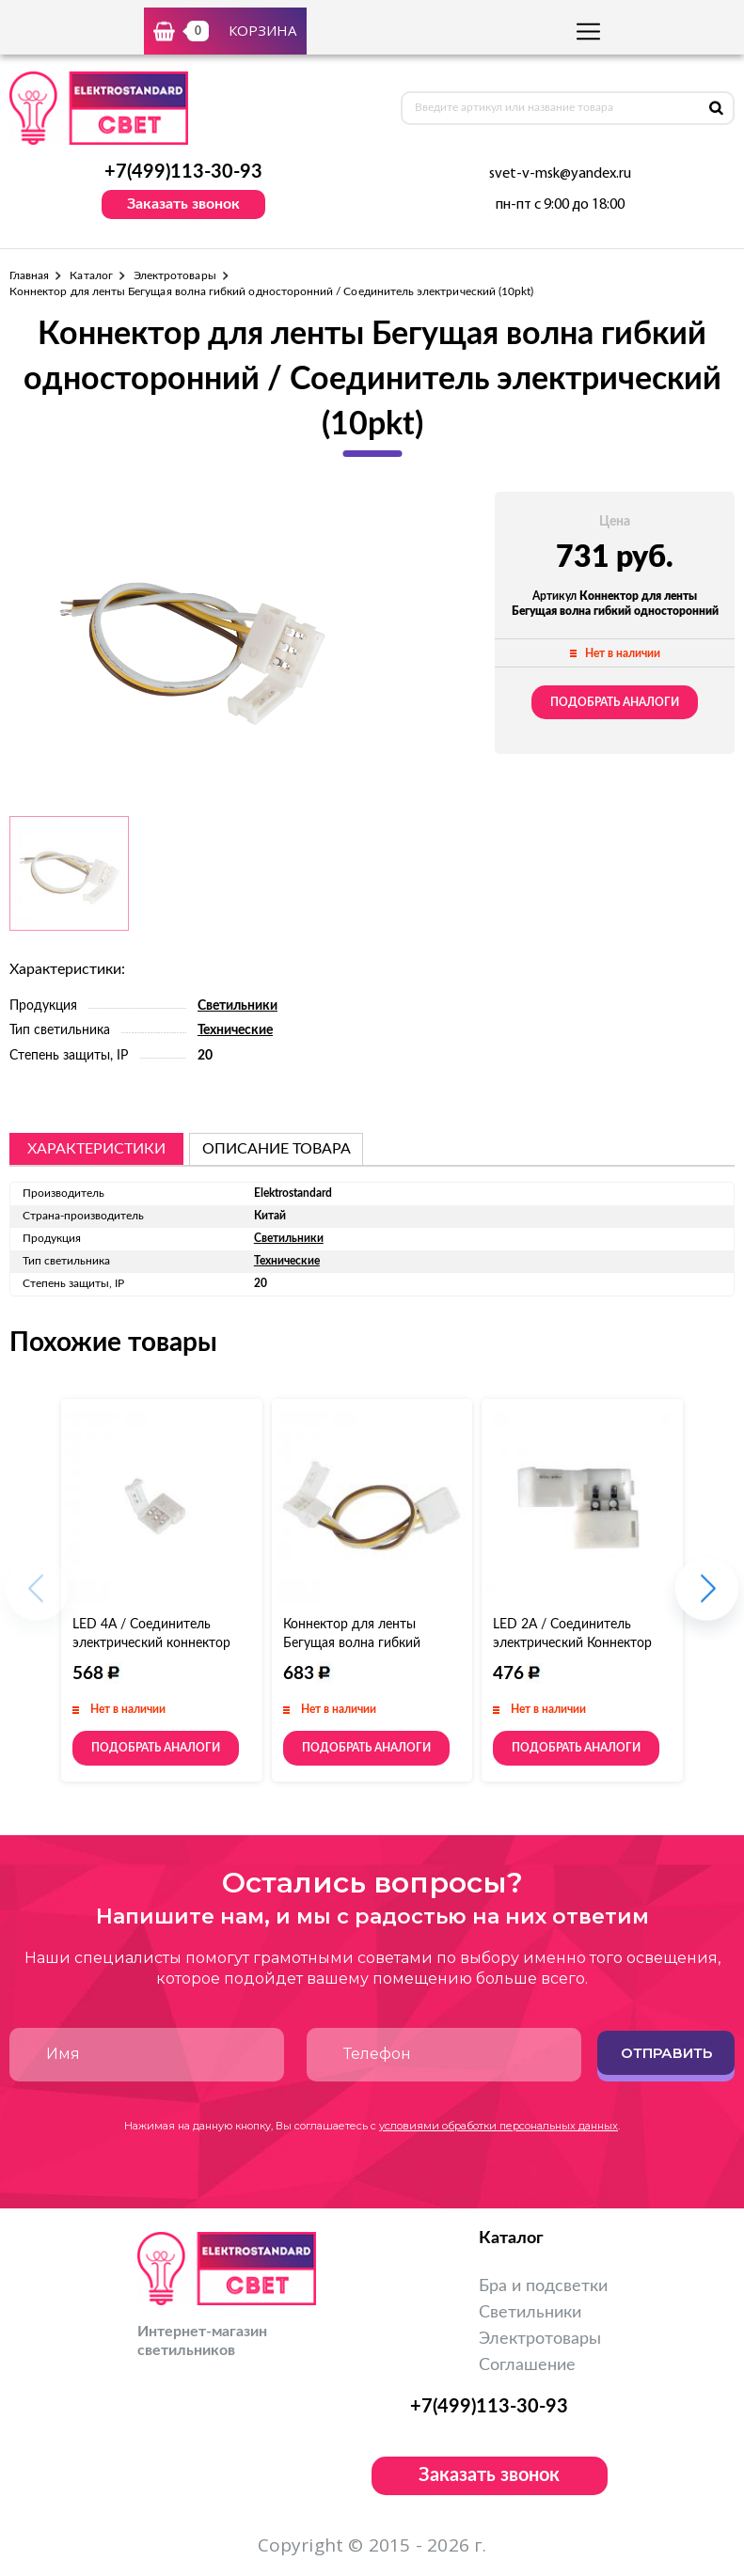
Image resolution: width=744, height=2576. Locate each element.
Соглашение (527, 2365)
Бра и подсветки (543, 2286)
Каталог (91, 275)
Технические (235, 1030)
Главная (29, 275)
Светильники (237, 1006)
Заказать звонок (183, 204)
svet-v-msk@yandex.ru (560, 173)
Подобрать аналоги (614, 702)
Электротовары (175, 275)
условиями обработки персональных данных (498, 2125)
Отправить (666, 2053)
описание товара (276, 1148)
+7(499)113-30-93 (183, 172)
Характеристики (96, 1148)
